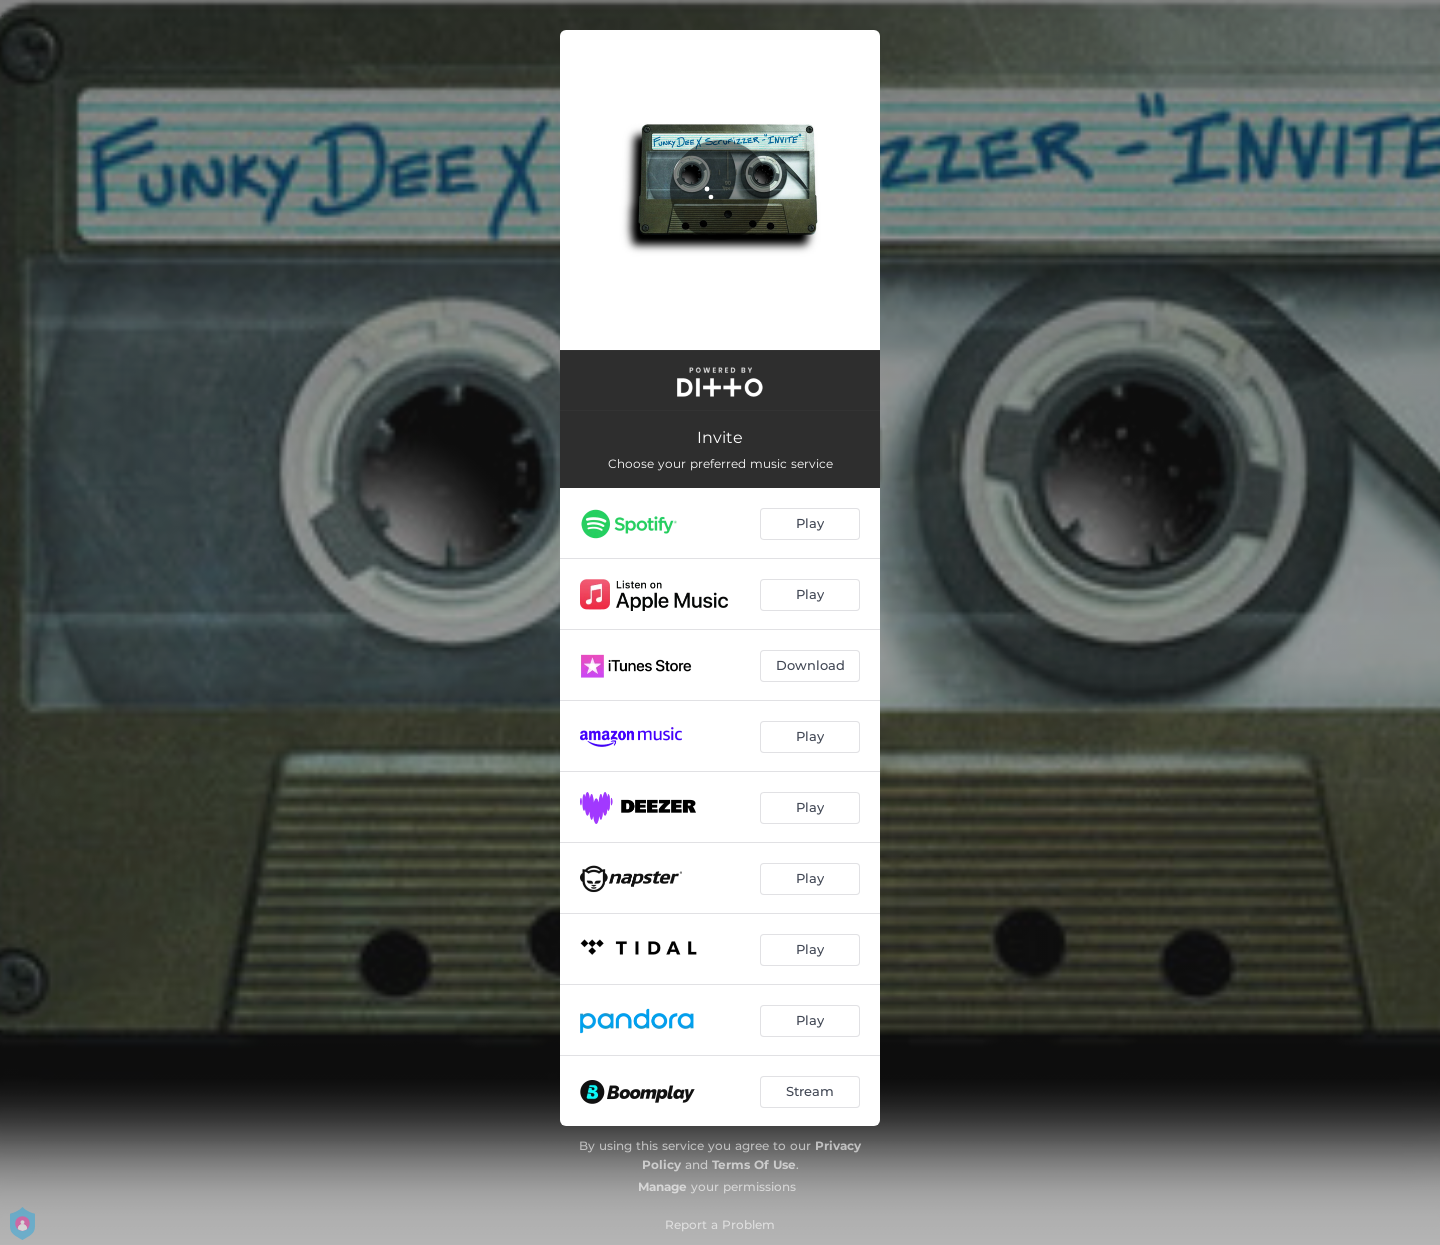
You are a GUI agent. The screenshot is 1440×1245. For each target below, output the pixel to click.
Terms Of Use (754, 1164)
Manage (662, 1186)
